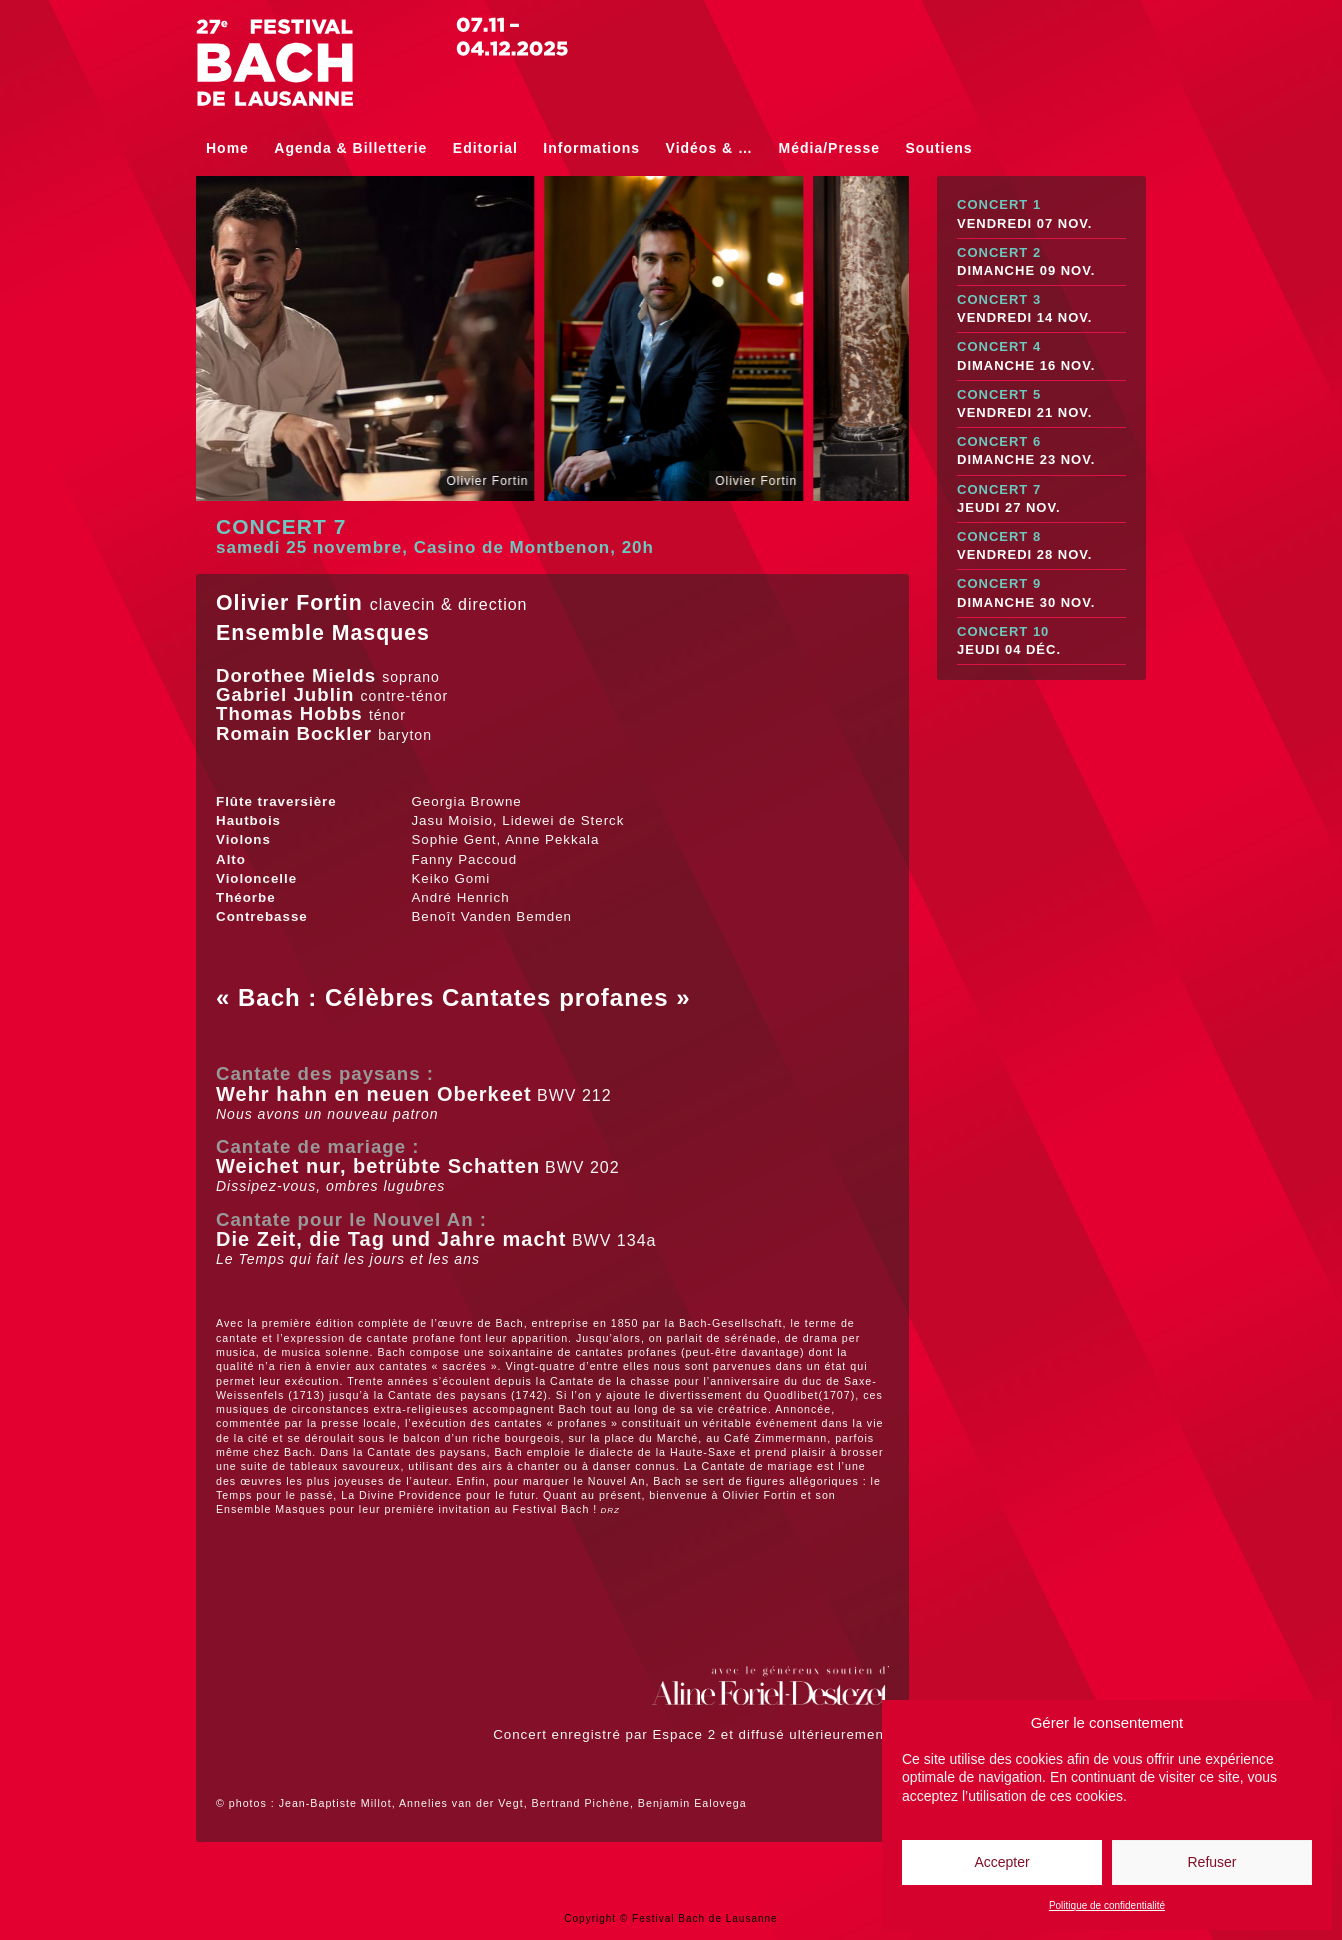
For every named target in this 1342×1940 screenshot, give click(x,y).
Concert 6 (1041, 451)
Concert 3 (1041, 309)
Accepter (1001, 1862)
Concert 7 (1041, 499)
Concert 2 (1041, 262)
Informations (591, 148)
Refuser (1211, 1862)
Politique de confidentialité (1107, 1905)
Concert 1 (1041, 214)
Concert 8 (1041, 546)
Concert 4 (1041, 356)
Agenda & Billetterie (350, 148)
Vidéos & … (710, 148)
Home (227, 148)
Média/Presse (830, 148)
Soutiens (939, 148)
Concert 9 (1041, 593)
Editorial (485, 148)
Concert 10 (1041, 641)
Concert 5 (1041, 404)
